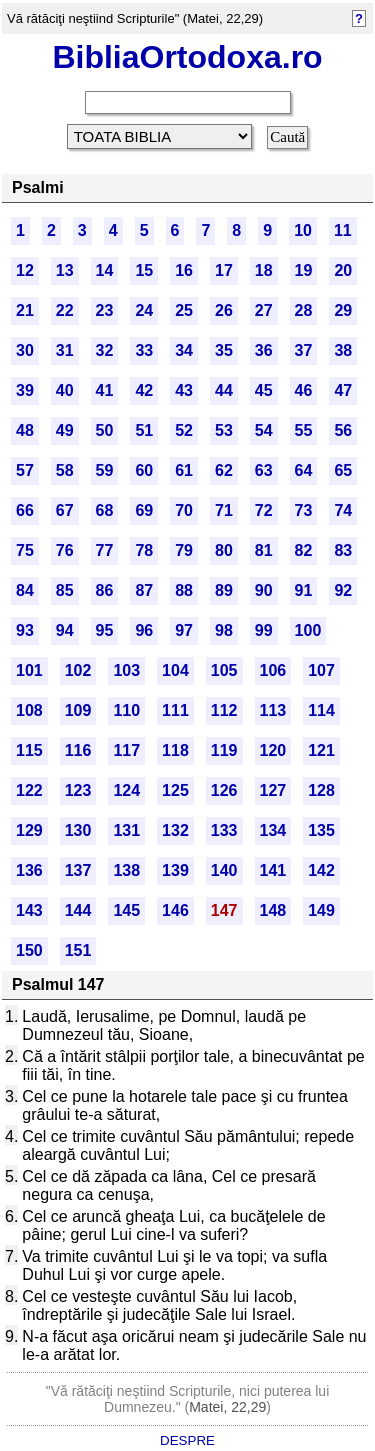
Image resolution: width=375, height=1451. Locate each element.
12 (25, 270)
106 (273, 670)
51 (144, 430)
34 (184, 350)
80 (224, 550)
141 (273, 870)
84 (25, 590)
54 (264, 430)
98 (224, 630)
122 (29, 790)
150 (29, 950)
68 (105, 510)
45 (264, 390)
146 (175, 910)
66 (25, 510)
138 (126, 870)
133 (224, 830)
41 (105, 390)
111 (175, 710)
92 (343, 590)
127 (273, 790)
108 (29, 710)
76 (65, 550)
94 (65, 630)
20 (343, 270)
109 (78, 710)
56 (343, 430)
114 (321, 710)
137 (78, 870)
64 (304, 470)
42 (144, 390)
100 (308, 630)
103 (126, 670)
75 (25, 550)
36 (264, 350)
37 (304, 350)
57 (25, 470)
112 (224, 710)
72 (264, 510)
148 (273, 910)
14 (105, 270)
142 (321, 870)
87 (144, 590)
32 (105, 350)
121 (321, 750)
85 (65, 590)
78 (144, 550)
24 (144, 310)
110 (126, 710)
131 (126, 830)
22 (65, 310)
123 (78, 790)
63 (264, 470)
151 (78, 950)
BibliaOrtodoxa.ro (187, 57)
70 (184, 510)
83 (343, 550)
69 (144, 510)
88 (184, 590)
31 (65, 350)
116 (78, 750)
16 (184, 270)
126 (224, 790)
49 (65, 430)
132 (175, 830)
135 (321, 830)
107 (321, 670)
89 (224, 590)
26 (224, 310)
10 (303, 230)
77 (105, 550)
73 (304, 510)
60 (144, 470)
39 (25, 390)
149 (321, 910)
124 (126, 790)
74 (343, 510)
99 (264, 630)
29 (343, 310)
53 (224, 430)
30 (25, 350)
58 (65, 470)
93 (25, 630)
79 (184, 550)
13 (65, 270)
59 (105, 470)
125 (175, 790)
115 (29, 750)
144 (78, 910)
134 (273, 830)
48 (25, 430)
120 (273, 750)
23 (105, 310)
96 (144, 630)
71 (224, 510)
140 (224, 870)
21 (25, 310)
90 (264, 590)
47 (343, 390)
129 (29, 830)
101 (29, 670)
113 (273, 710)
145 (126, 910)
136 (29, 870)
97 (184, 630)
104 (175, 670)
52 (184, 430)
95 (105, 630)
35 (224, 350)
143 (29, 910)
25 (184, 310)
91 (304, 590)
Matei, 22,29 (227, 1407)
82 (304, 550)
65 (343, 470)
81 (264, 550)
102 (78, 670)
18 (264, 270)
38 (343, 350)
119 (224, 750)
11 (343, 230)
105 (224, 670)
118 (175, 750)
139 (175, 870)
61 (184, 470)
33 (144, 350)
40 (65, 390)
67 (65, 510)
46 (304, 390)
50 (105, 430)
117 (126, 750)
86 (105, 590)
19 (304, 270)
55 (304, 430)
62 (224, 470)
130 (78, 830)
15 (144, 270)
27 (264, 310)
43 (184, 390)
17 (224, 270)
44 (224, 390)
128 (321, 790)
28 (304, 310)
